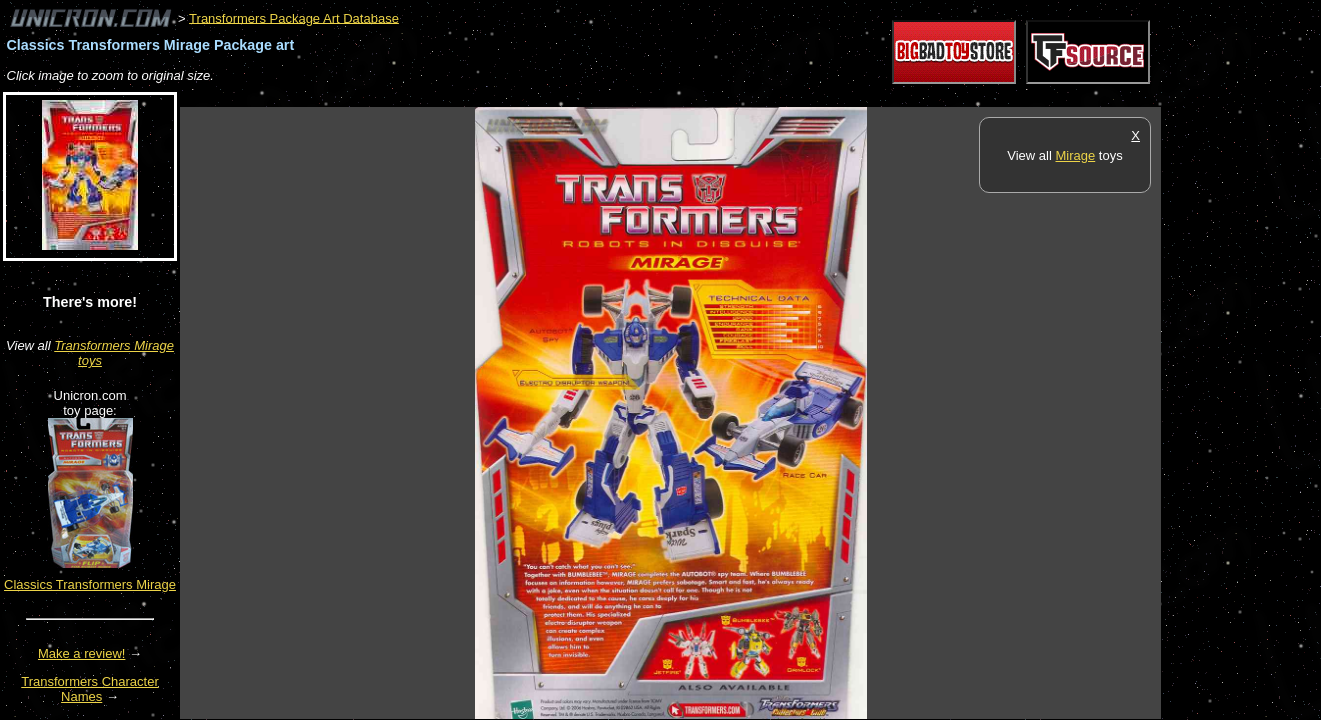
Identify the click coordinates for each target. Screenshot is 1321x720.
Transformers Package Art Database (294, 17)
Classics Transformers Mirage (90, 584)
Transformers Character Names (90, 689)
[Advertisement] (544, 96)
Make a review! (81, 653)
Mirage (1075, 155)
